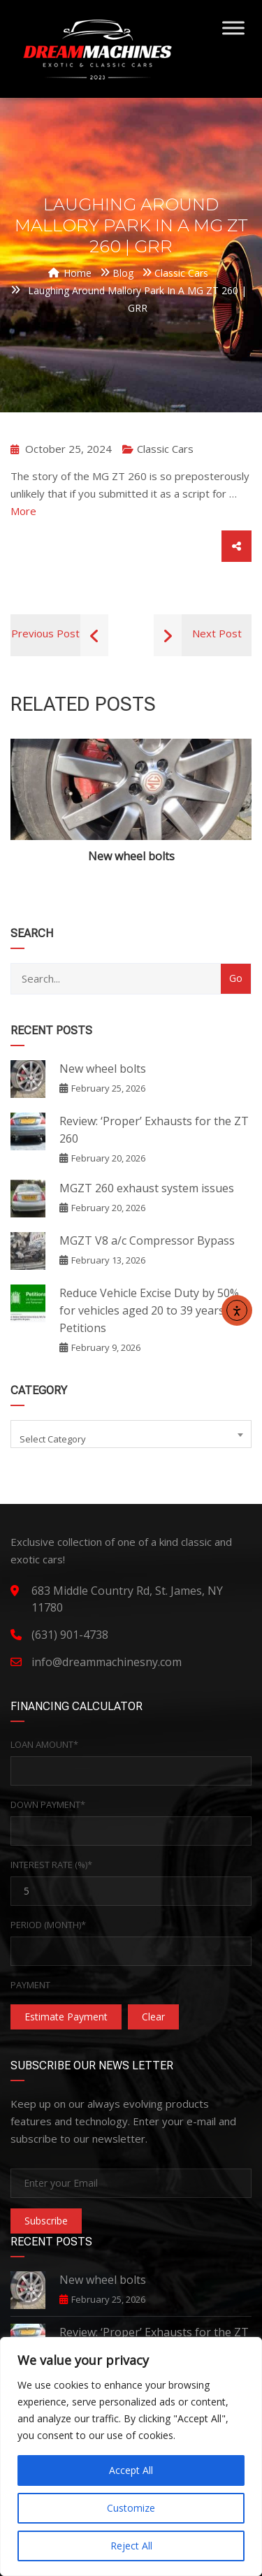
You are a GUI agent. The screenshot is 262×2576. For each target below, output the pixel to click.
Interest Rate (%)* (51, 1864)
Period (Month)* (48, 1924)
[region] (131, 2456)
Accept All (131, 2470)
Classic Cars (165, 449)
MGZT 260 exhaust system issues (146, 1188)
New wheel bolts (131, 856)
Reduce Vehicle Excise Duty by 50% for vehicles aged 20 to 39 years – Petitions (149, 1310)
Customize (131, 2508)
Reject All (131, 2545)
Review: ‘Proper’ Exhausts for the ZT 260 (154, 1129)
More (23, 511)
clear (153, 2016)
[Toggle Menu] (233, 27)
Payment (30, 1984)
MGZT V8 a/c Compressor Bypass (147, 1240)
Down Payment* (47, 1804)
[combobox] (131, 1434)
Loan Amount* (44, 1744)
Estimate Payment (66, 2016)
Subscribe (46, 2220)
